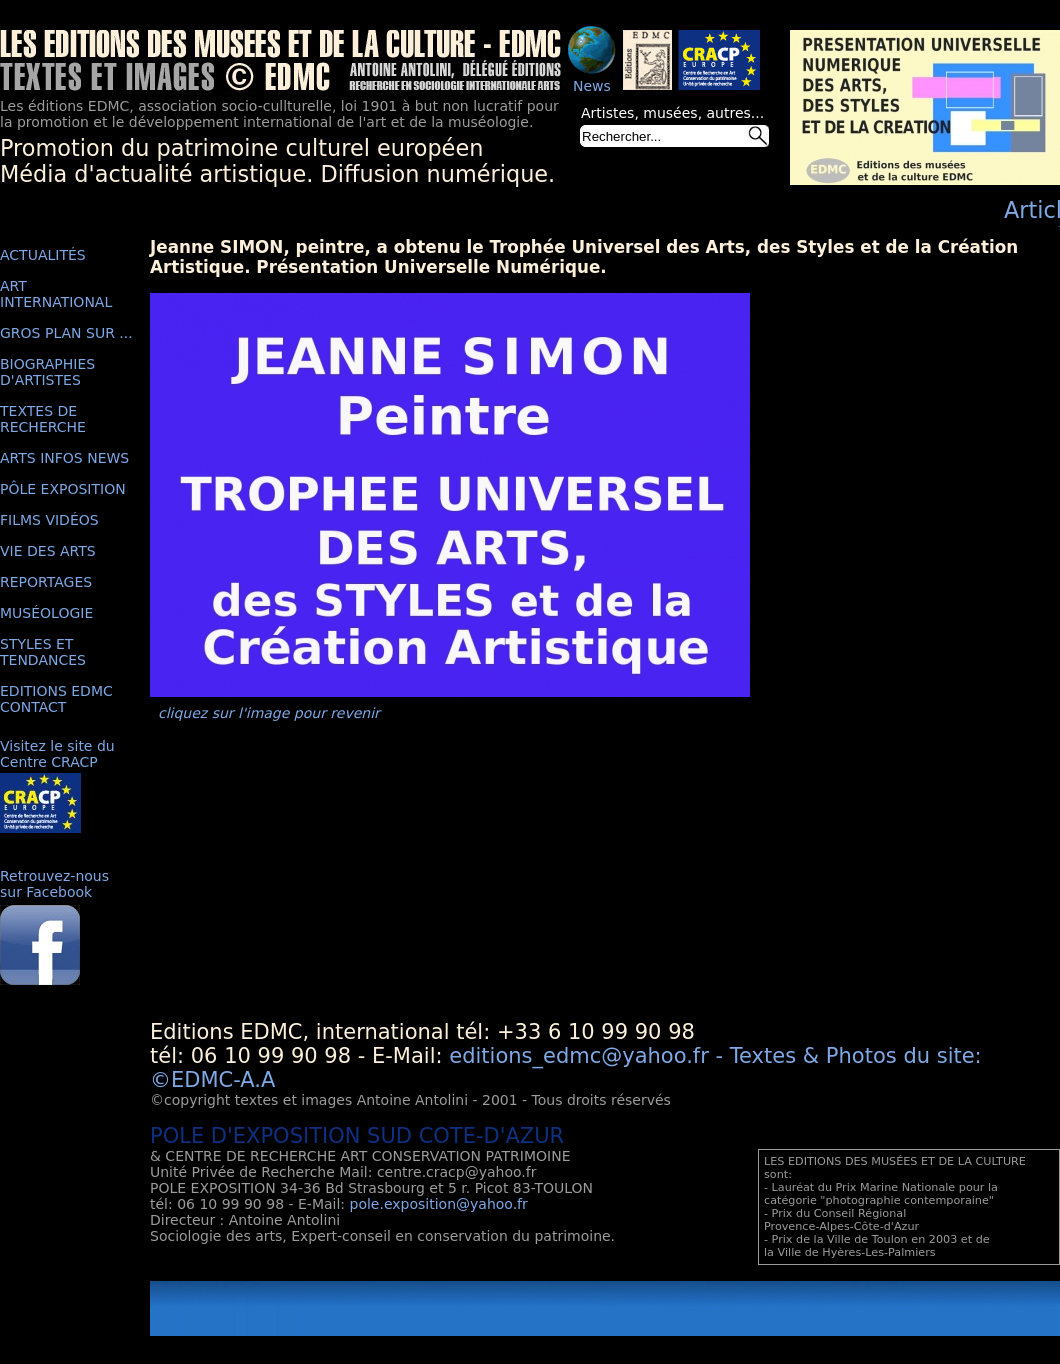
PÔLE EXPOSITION (63, 489)
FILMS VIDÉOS (49, 520)
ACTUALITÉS (43, 255)
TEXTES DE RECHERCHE (43, 419)
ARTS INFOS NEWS (64, 458)
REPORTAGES (46, 582)
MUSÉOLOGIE (46, 613)
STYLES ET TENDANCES (43, 652)
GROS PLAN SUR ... (66, 333)
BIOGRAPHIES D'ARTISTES (47, 372)
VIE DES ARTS (48, 551)
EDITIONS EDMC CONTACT (56, 699)
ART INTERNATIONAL (56, 294)
